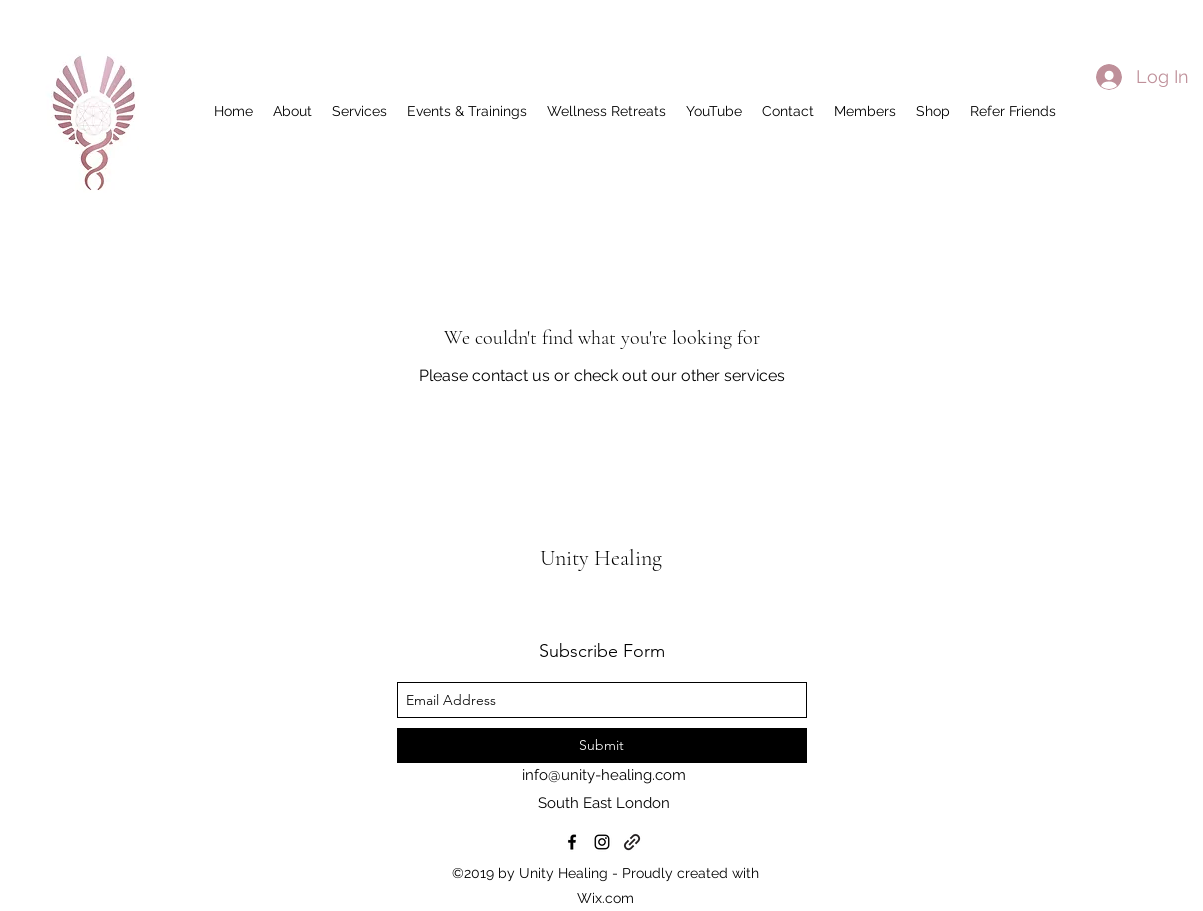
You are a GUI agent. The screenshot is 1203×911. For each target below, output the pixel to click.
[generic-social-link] (632, 842)
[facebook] (572, 842)
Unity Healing (603, 558)
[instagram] (602, 842)
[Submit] (602, 745)
